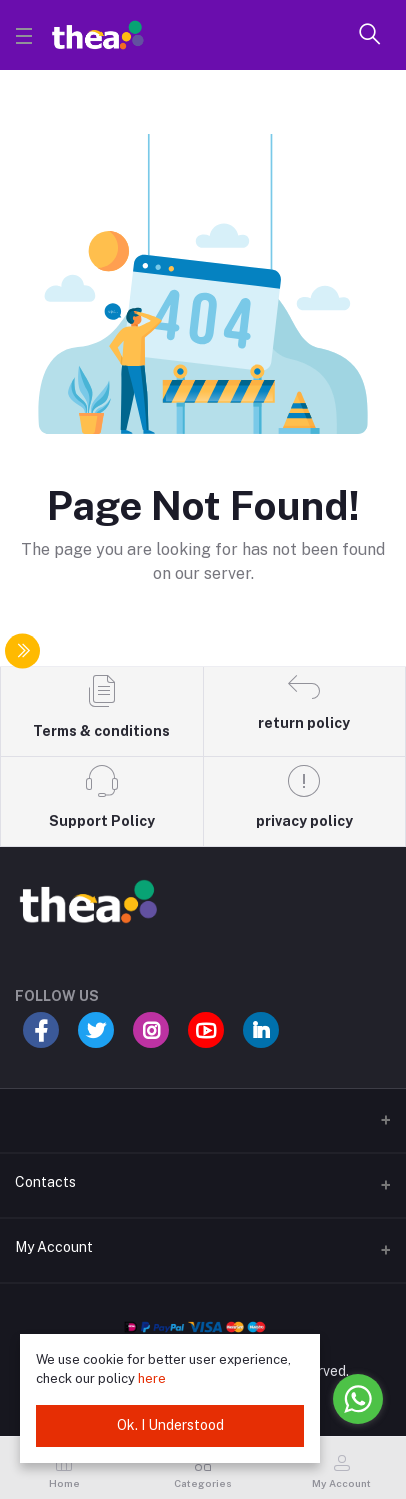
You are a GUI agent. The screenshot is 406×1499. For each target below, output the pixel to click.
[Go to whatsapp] (358, 1399)
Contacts (45, 1182)
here (152, 1378)
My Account (54, 1247)
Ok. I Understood (170, 1425)
